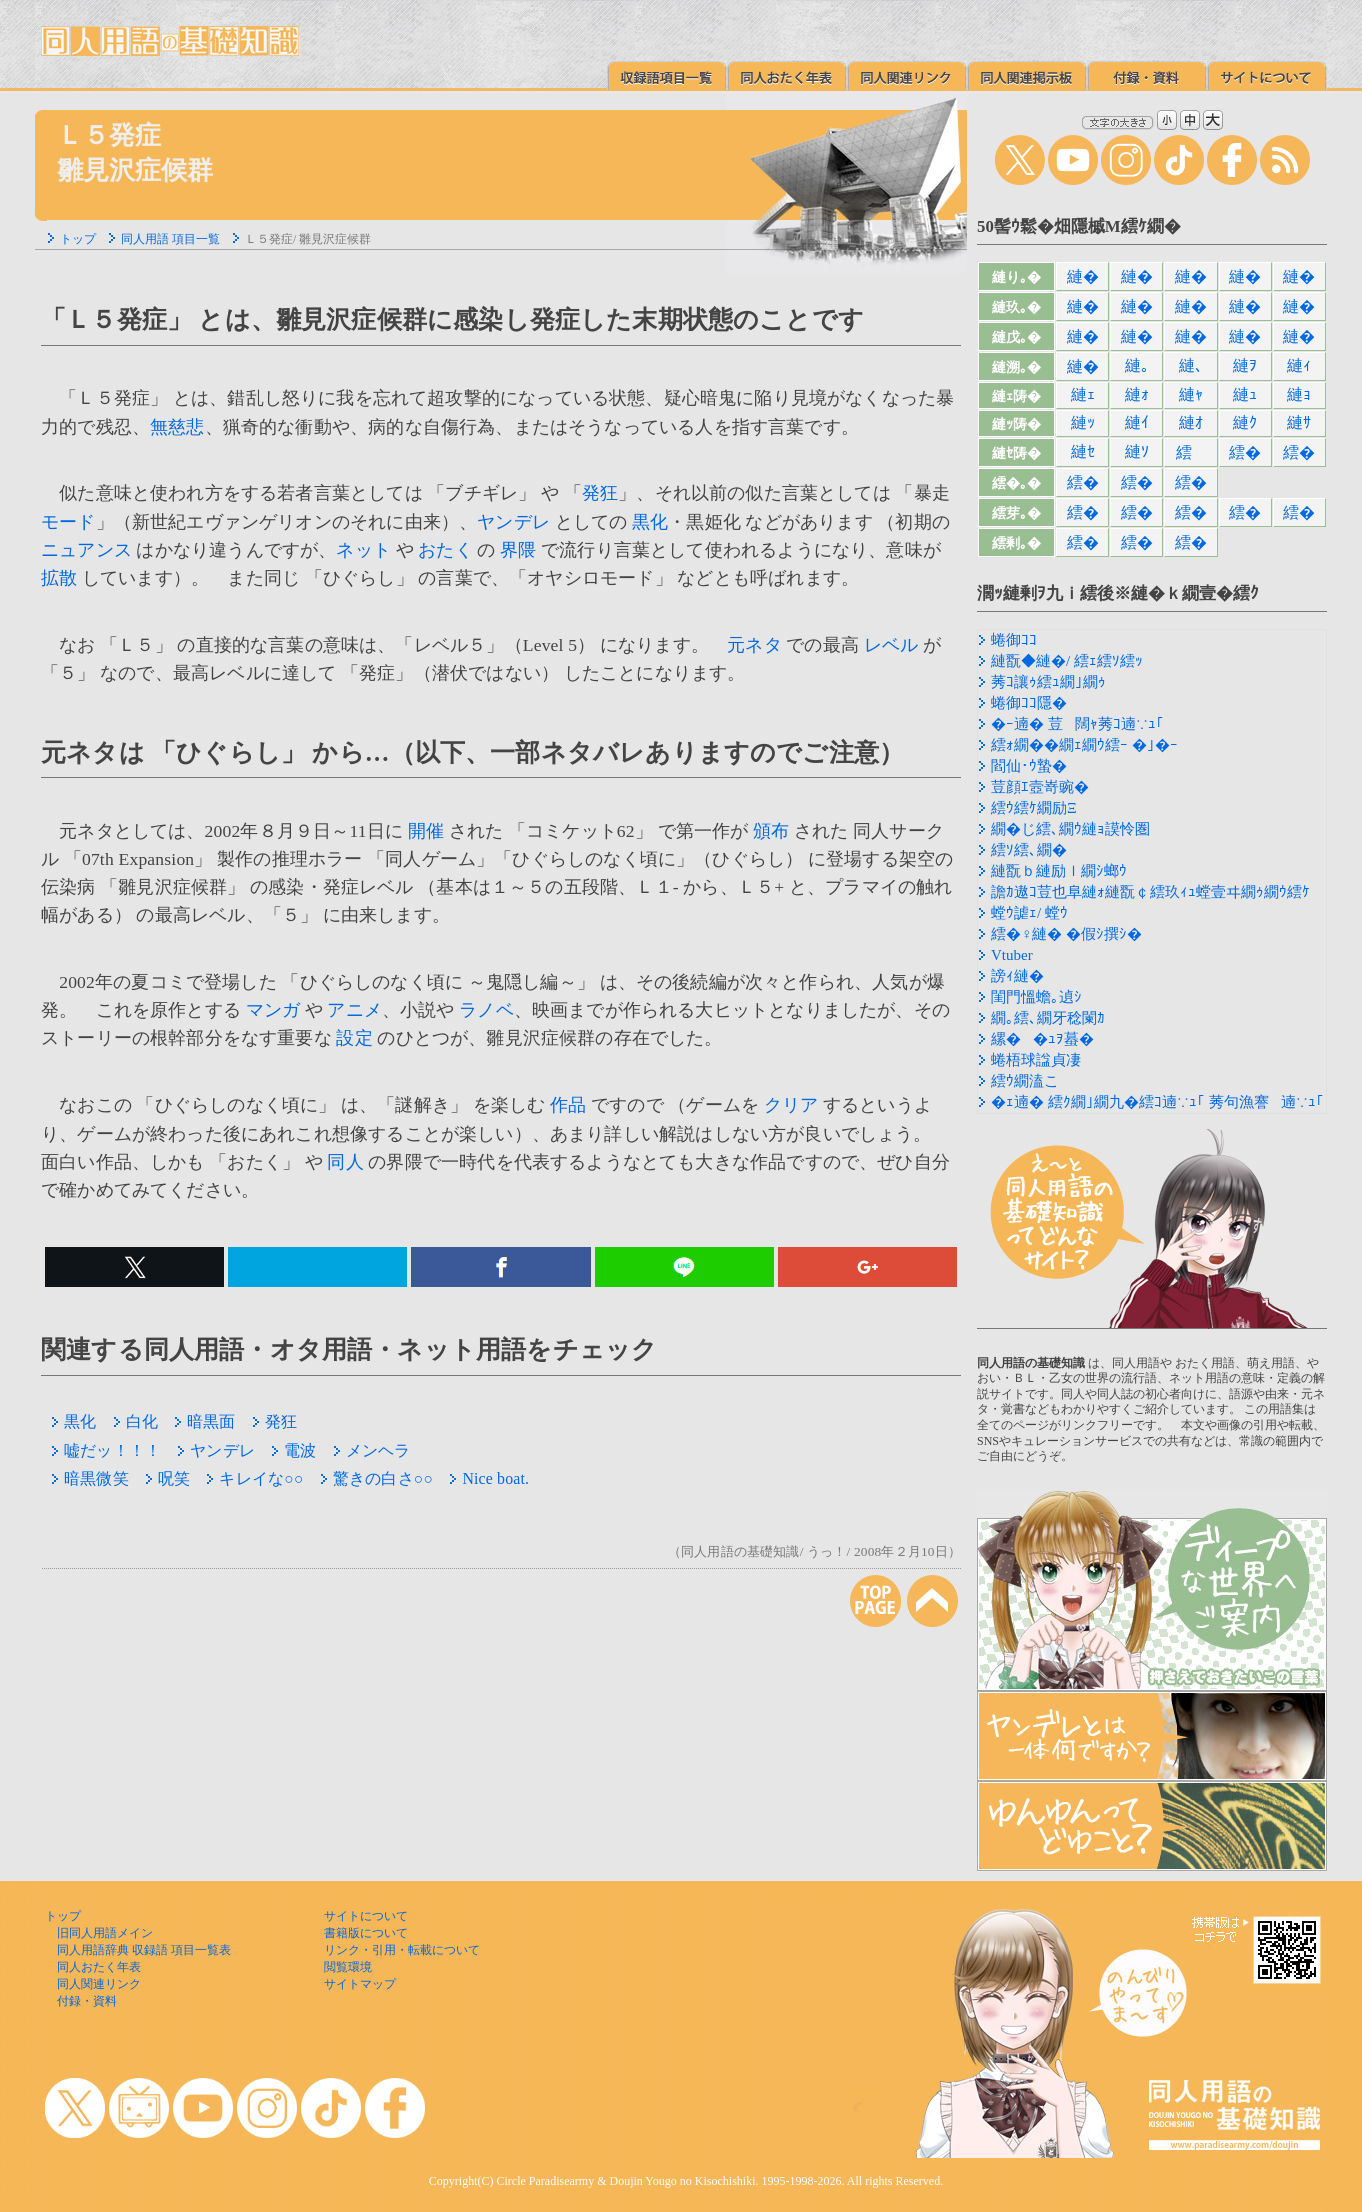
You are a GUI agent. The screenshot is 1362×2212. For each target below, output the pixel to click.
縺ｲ (1137, 422)
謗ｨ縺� (1017, 976)
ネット (363, 550)
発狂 (600, 493)
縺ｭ (1245, 394)
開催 (426, 831)
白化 (135, 1421)
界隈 (518, 550)
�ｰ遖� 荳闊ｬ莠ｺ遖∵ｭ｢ (1077, 724)
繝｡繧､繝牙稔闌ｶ (1048, 1018)
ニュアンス (86, 550)
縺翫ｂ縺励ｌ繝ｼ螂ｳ (1059, 871)
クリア (791, 1105)
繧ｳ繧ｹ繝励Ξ (1034, 808)
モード (68, 522)
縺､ (1191, 365)
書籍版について (366, 1933)
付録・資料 (87, 2001)
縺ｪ (1083, 394)
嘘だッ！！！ (106, 1450)
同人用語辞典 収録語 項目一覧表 (144, 1950)
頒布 (771, 831)
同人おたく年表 (99, 1967)
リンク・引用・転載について (402, 1950)
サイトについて (366, 1916)
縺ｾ (1083, 451)
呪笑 (167, 1478)
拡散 (59, 578)
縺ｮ (1299, 394)
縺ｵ (1191, 422)
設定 (354, 1038)
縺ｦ (1245, 365)
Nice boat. (489, 1478)
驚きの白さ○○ (376, 1478)
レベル (891, 645)
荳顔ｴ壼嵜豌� (1040, 787)
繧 (1190, 452)
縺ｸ (1245, 422)
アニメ (354, 1010)
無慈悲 (177, 427)
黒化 (650, 522)
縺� (1083, 276)
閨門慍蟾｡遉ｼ (1036, 997)
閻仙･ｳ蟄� (1029, 766)
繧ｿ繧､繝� (1029, 850)
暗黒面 (205, 1421)
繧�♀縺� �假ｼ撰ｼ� (1066, 934)
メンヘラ (372, 1450)
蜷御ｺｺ (1014, 640)
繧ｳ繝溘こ (1025, 1081)
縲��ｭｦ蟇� (1042, 1039)
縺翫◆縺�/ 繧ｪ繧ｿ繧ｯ (1067, 661)
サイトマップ (360, 1984)
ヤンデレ (513, 522)
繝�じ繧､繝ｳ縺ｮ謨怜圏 (1070, 829)
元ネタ (754, 645)
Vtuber (1012, 955)
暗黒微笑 (90, 1478)
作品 (568, 1105)
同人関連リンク (99, 1984)
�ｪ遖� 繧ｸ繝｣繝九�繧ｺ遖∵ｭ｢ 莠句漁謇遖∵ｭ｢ (1157, 1102)
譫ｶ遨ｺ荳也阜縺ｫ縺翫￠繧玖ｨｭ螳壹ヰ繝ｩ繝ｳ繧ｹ (1150, 892)
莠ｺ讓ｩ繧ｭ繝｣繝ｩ (1048, 682)
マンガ (273, 1010)
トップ (78, 239)
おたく (445, 550)
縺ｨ (1299, 365)
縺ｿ (1137, 451)
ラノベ (486, 1010)
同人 (345, 1162)
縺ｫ (1137, 394)
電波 (293, 1450)
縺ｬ (1191, 394)
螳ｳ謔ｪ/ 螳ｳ (1029, 913)
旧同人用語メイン (105, 1933)
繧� (1245, 452)
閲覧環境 (348, 1967)
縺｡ (1137, 365)
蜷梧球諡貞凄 (1036, 1060)
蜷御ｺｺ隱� (1029, 703)
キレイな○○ (254, 1478)
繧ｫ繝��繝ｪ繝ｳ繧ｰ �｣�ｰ (1084, 745)
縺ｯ (1083, 422)
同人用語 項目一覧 (170, 239)
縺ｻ (1299, 422)
